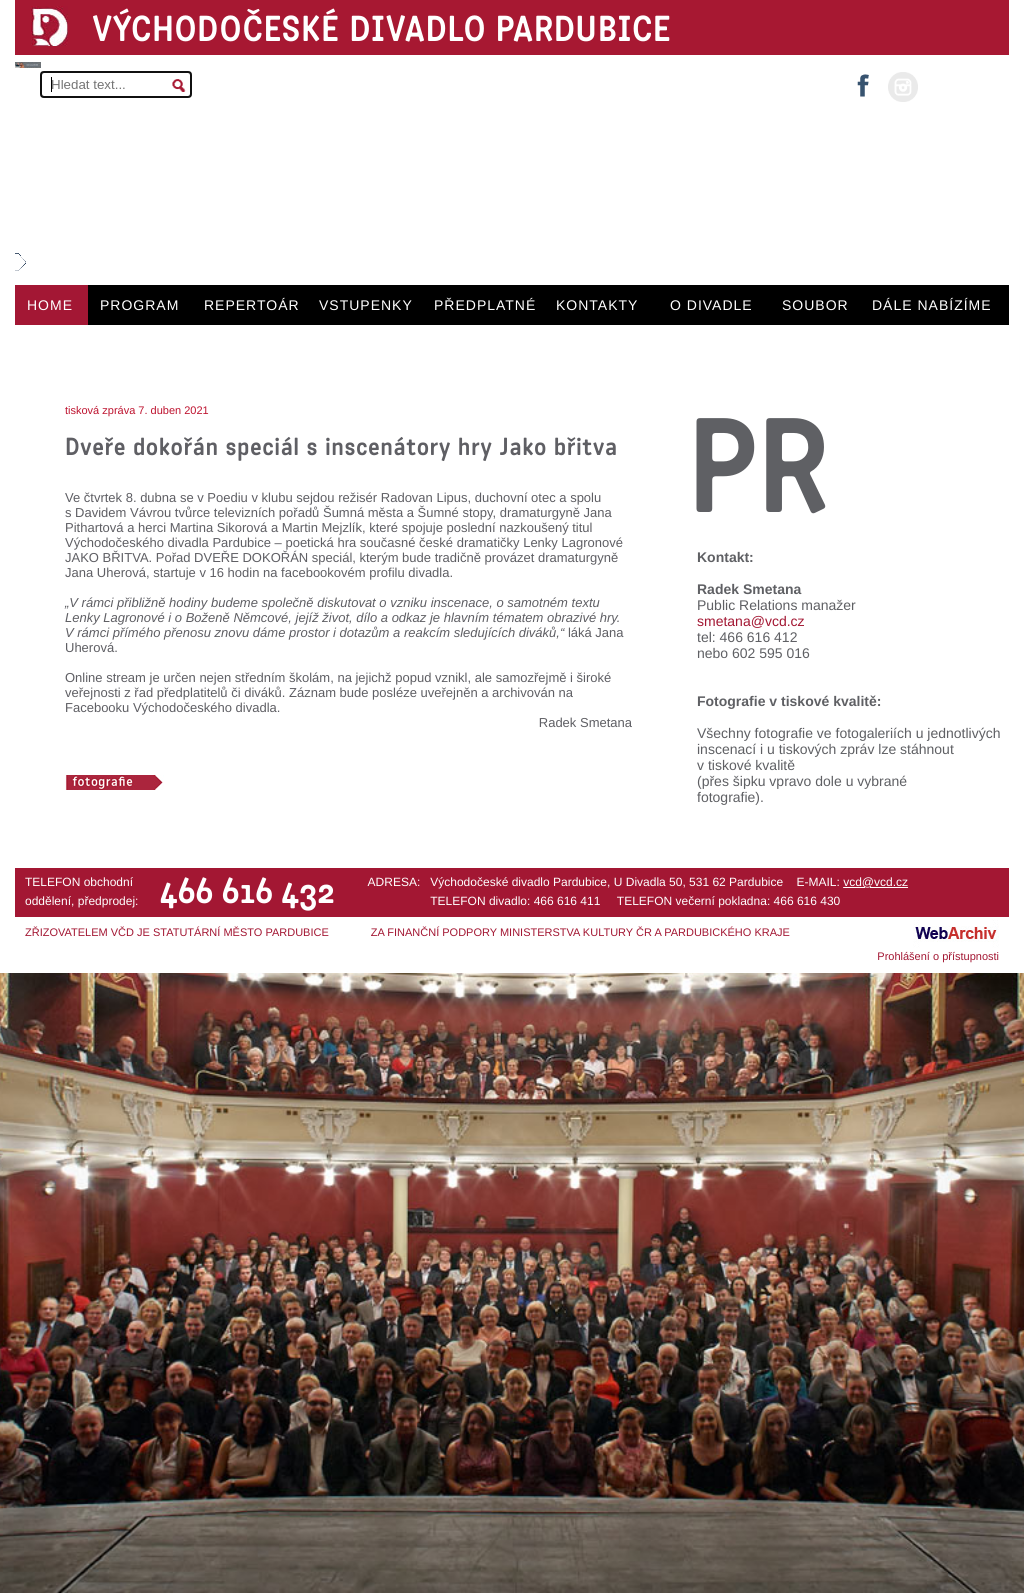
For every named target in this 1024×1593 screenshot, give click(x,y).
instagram (903, 87)
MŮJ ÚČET (961, 85)
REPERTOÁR (252, 305)
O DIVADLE (711, 305)
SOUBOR (815, 305)
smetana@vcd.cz (751, 621)
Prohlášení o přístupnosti (938, 957)
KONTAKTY (597, 305)
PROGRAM (139, 305)
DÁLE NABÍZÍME (932, 305)
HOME (50, 305)
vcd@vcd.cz (875, 882)
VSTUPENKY (366, 305)
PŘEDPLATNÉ (485, 305)
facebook (863, 79)
